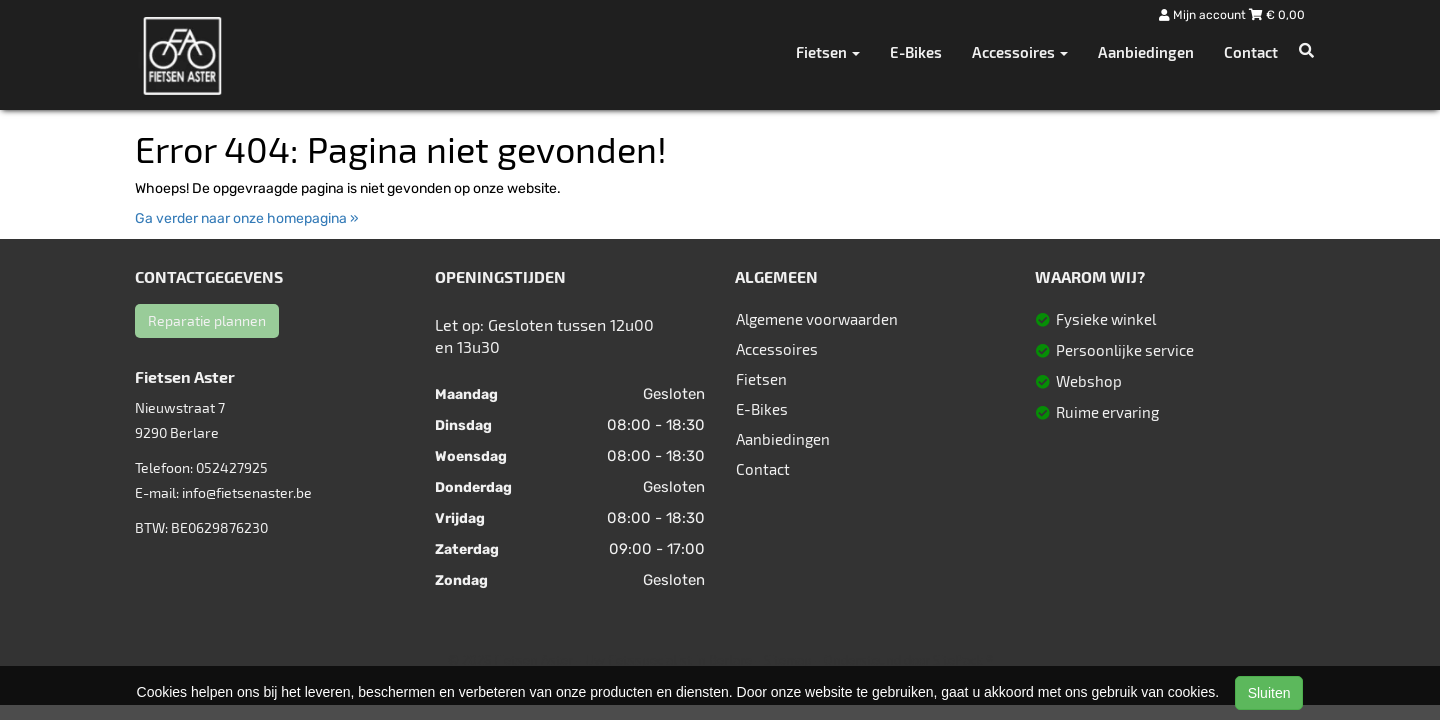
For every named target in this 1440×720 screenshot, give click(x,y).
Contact (1251, 52)
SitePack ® (963, 660)
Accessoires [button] (1020, 52)
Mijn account (1204, 15)
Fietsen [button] (828, 52)
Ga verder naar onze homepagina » (247, 218)
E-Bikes (916, 52)
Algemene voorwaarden (817, 319)
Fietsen (761, 379)
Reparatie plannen (207, 320)
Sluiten (1269, 693)
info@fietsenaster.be (247, 492)
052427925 (232, 467)
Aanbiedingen (1146, 52)
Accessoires (777, 349)
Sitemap (788, 660)
